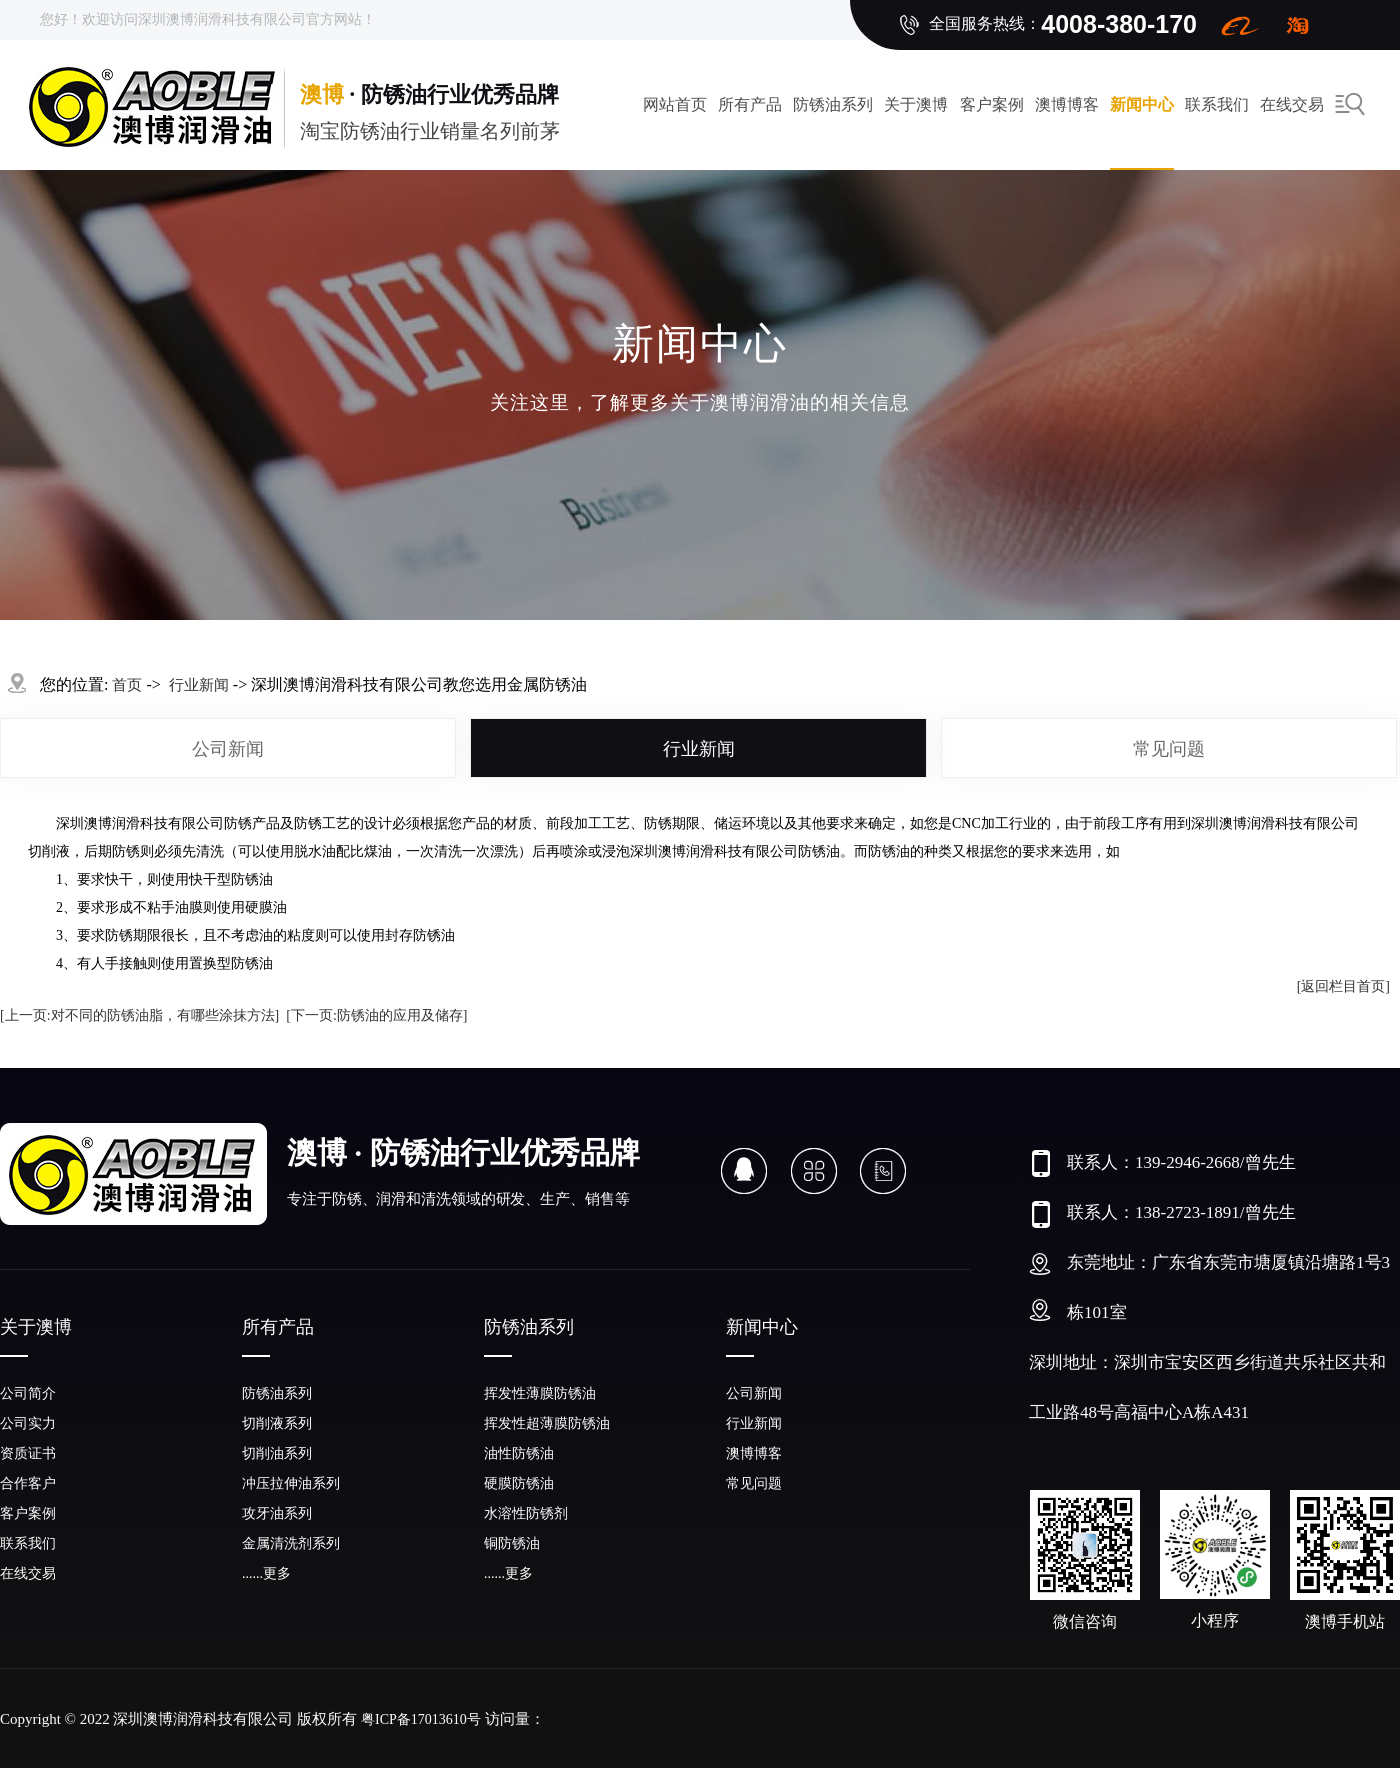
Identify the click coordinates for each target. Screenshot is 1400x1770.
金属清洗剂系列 (291, 1543)
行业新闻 (699, 749)
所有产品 (750, 104)
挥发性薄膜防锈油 (540, 1393)
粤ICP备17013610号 (421, 1719)
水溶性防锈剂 (526, 1513)
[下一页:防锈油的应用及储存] (376, 1015)
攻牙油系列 (277, 1513)
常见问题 (1169, 749)
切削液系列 (277, 1423)
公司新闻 (228, 749)
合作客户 (28, 1483)
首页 (127, 685)
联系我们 (1217, 104)
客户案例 (992, 104)
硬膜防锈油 (519, 1483)
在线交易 (28, 1573)
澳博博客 (1067, 104)
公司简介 (28, 1393)
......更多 (266, 1573)
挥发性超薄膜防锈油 (547, 1423)
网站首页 (675, 104)
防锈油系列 (833, 104)
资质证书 (28, 1453)
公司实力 (28, 1423)
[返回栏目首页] (1343, 986)
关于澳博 (916, 104)
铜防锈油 (512, 1543)
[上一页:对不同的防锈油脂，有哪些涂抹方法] (139, 1015)
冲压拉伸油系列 (291, 1483)
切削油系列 (277, 1453)
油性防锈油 (519, 1453)
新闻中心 (1142, 104)
